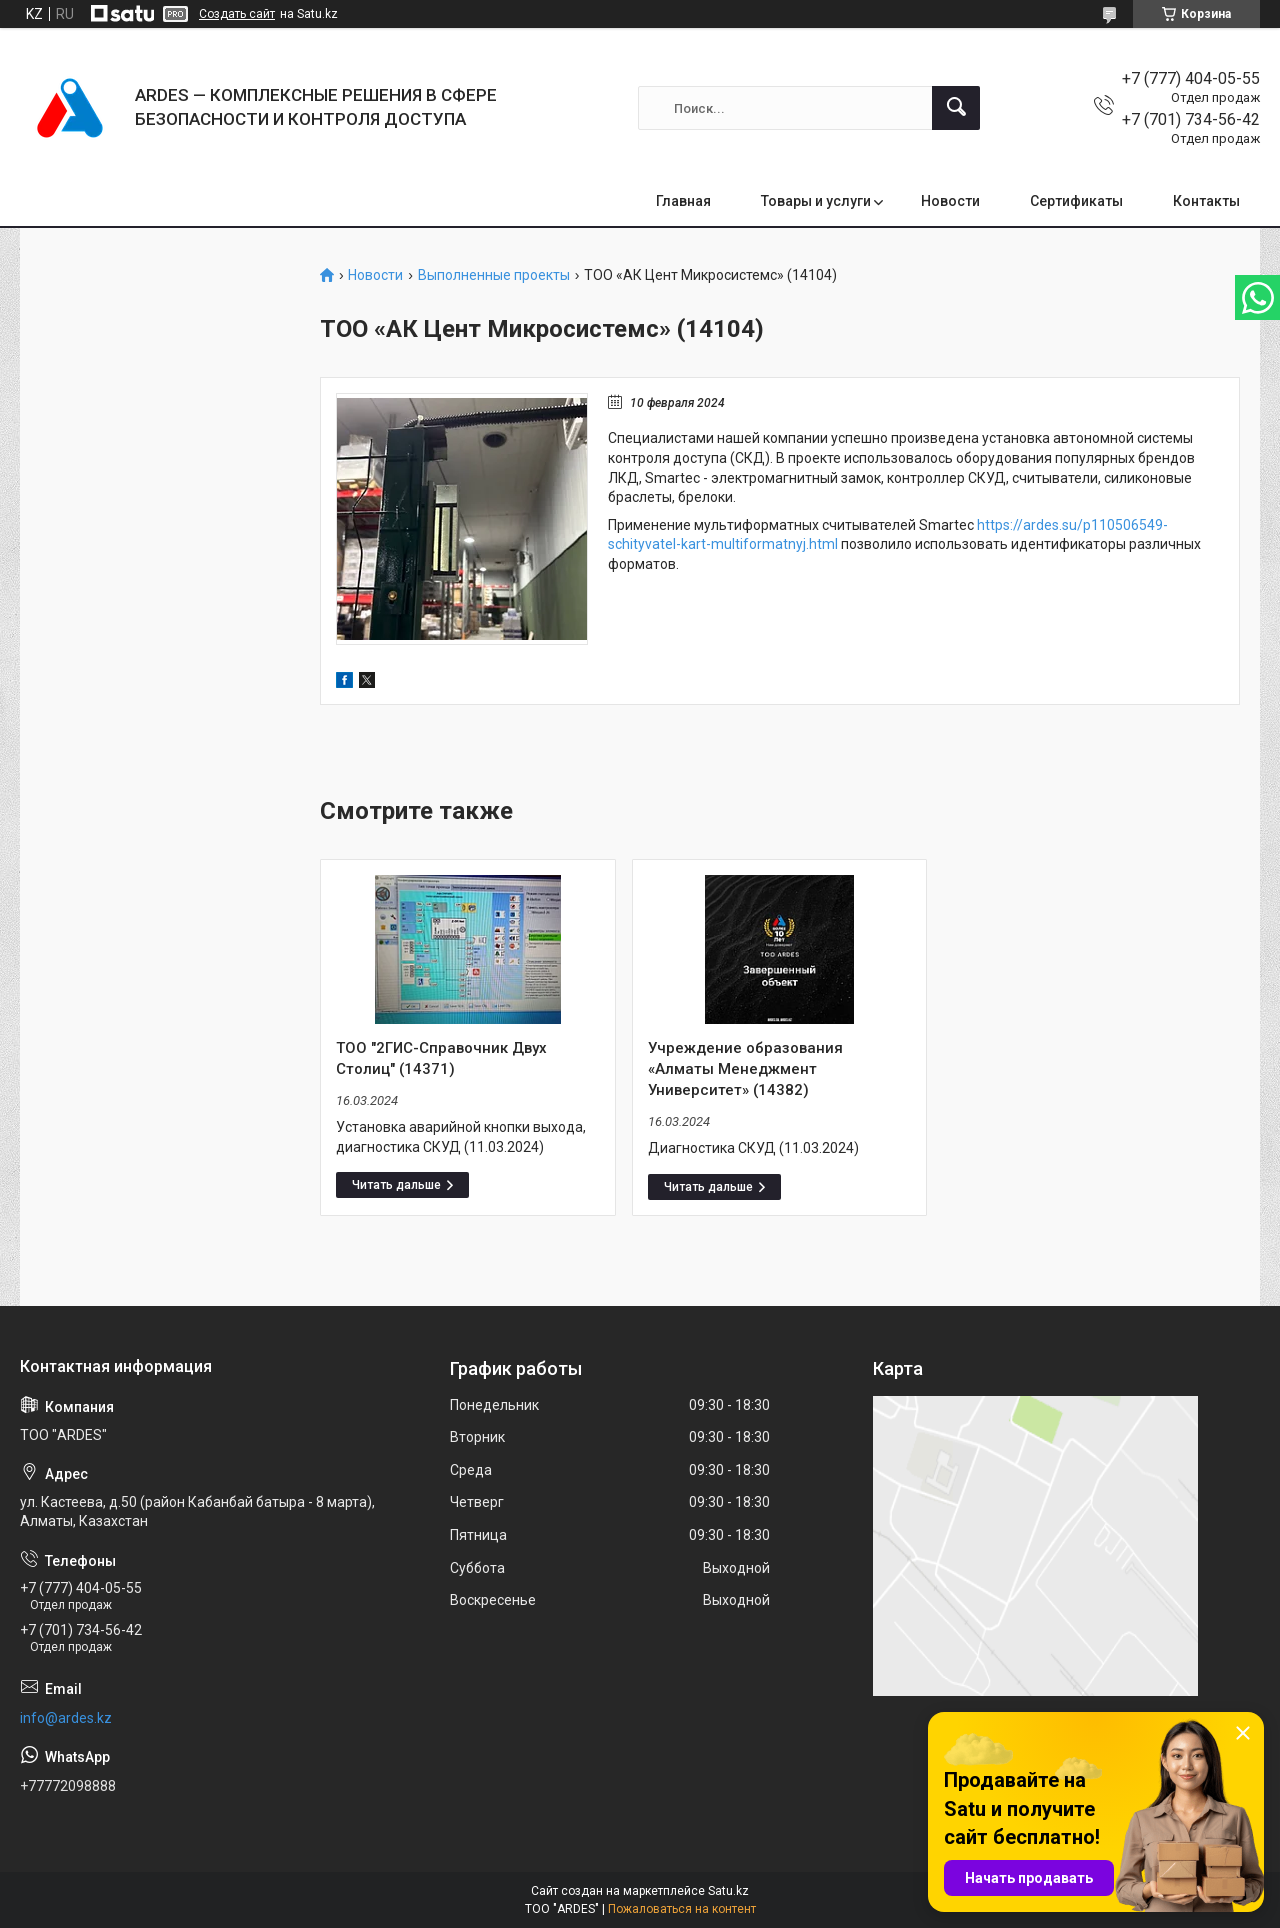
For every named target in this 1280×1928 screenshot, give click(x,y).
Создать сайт (237, 14)
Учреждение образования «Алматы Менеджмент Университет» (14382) (745, 1069)
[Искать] (956, 108)
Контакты (1206, 201)
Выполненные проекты (494, 275)
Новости (950, 201)
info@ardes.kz (66, 1718)
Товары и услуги (816, 201)
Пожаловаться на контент (682, 1909)
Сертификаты (1076, 201)
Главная (683, 201)
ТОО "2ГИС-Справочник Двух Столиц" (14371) (441, 1058)
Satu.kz (728, 1891)
